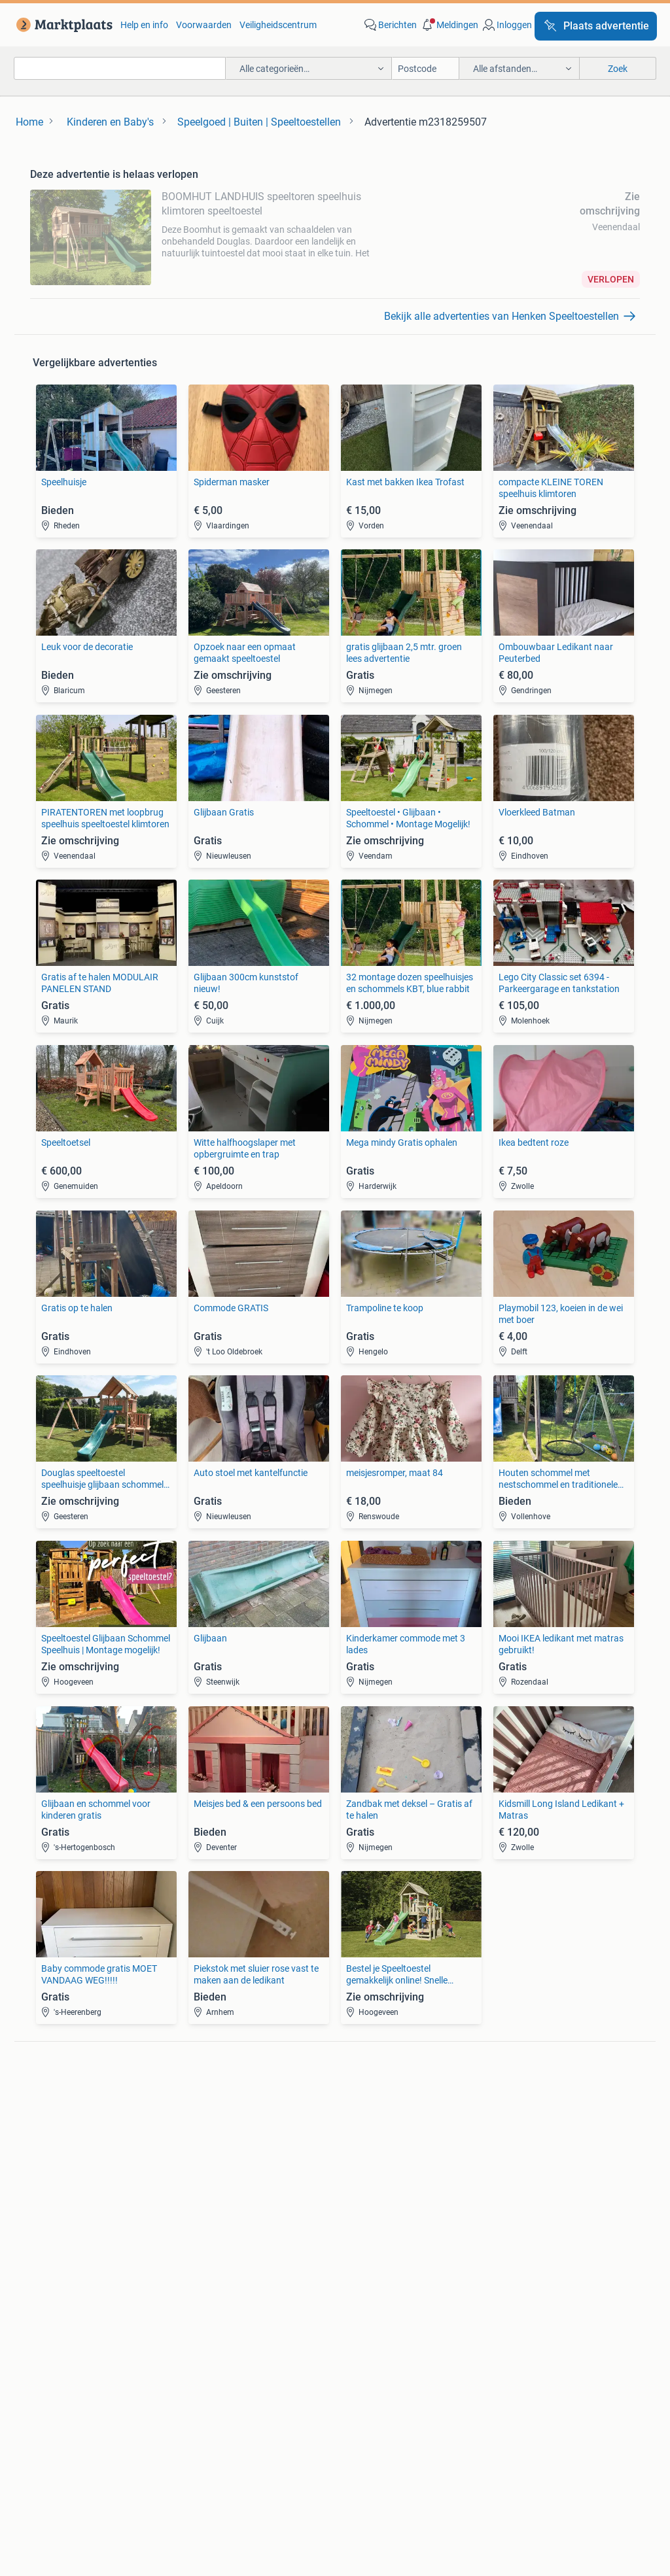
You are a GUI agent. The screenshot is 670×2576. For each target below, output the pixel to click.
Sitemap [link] (554, 2454)
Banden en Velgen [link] (371, 2106)
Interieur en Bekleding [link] (378, 2165)
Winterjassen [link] (361, 2274)
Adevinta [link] (356, 2454)
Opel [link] (192, 2126)
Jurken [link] (349, 2215)
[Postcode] (425, 68)
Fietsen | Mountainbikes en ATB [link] (550, 2145)
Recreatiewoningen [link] (221, 2274)
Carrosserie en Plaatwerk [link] (385, 2126)
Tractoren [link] (507, 2274)
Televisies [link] (49, 2165)
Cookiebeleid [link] (598, 2393)
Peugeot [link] (200, 2145)
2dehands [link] (421, 2454)
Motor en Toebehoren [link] (378, 2145)
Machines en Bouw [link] (525, 2254)
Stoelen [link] (45, 2254)
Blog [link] (53, 2393)
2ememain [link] (489, 2454)
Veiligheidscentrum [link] (278, 25)
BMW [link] (193, 2106)
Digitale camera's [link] (64, 2106)
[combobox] (120, 68)
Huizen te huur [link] (212, 2234)
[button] (448, 25)
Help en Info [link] (337, 2393)
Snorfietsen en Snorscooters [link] (544, 2165)
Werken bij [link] (221, 2454)
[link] (62, 24)
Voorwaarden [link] (204, 25)
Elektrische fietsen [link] (524, 2106)
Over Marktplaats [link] (137, 2454)
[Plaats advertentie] (596, 26)
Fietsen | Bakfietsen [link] (526, 2126)
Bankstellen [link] (53, 2215)
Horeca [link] (502, 2215)
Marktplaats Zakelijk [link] (131, 2393)
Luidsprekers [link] (56, 2126)
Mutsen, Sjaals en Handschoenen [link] (402, 2234)
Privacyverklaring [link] (508, 2393)
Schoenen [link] (355, 2254)
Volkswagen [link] (207, 2165)
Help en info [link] (144, 25)
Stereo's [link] (45, 2145)
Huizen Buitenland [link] (219, 2254)
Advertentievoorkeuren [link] (335, 2418)
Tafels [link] (42, 2274)
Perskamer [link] (290, 2454)
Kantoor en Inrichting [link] (530, 2234)
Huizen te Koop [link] (213, 2215)
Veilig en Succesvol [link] (244, 2393)
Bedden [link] (45, 2234)
